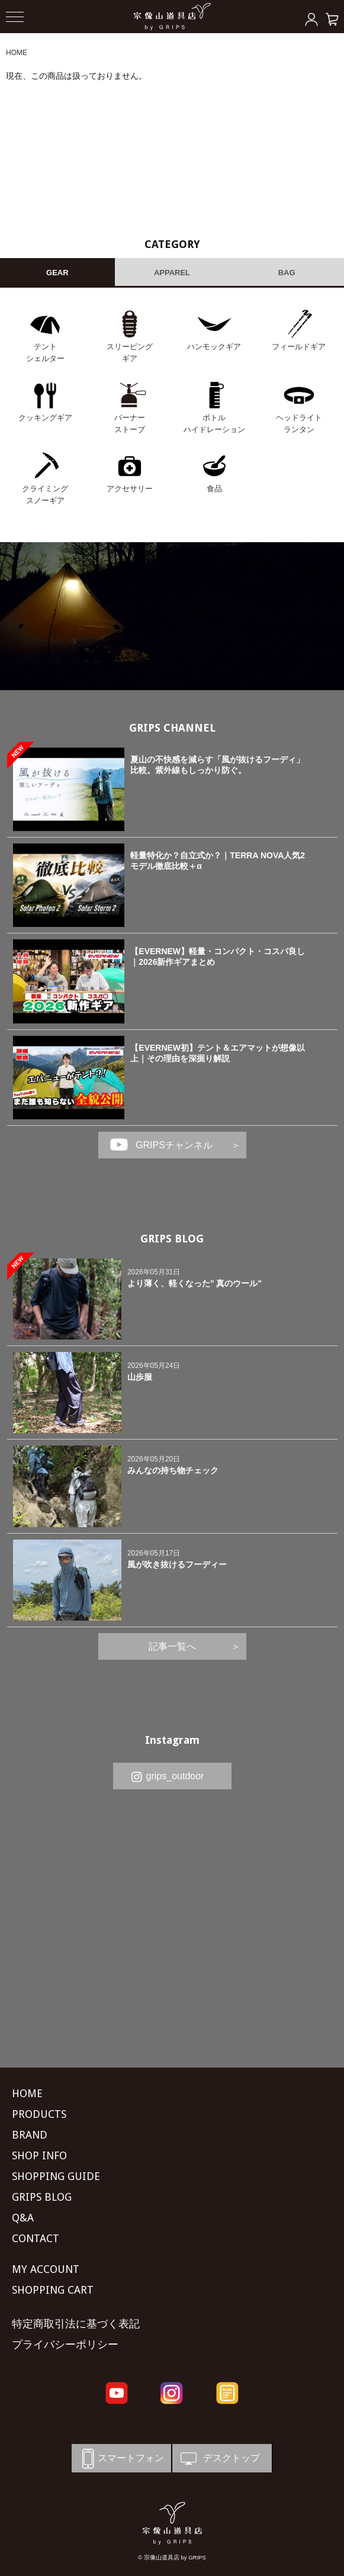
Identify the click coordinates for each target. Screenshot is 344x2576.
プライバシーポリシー (65, 2344)
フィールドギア (299, 346)
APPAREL (172, 272)
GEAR (57, 272)
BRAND (29, 2135)
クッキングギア (45, 417)
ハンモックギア (214, 346)
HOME (16, 53)
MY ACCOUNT (45, 2269)
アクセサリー (130, 488)
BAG (286, 272)
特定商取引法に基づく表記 (76, 2323)
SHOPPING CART (53, 2290)
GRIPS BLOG (172, 1238)
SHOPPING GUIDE (56, 2176)
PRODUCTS (39, 2114)
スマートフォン (121, 2458)
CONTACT (35, 2238)
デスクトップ (219, 2458)
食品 (214, 488)
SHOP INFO (39, 2155)
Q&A (23, 2217)
